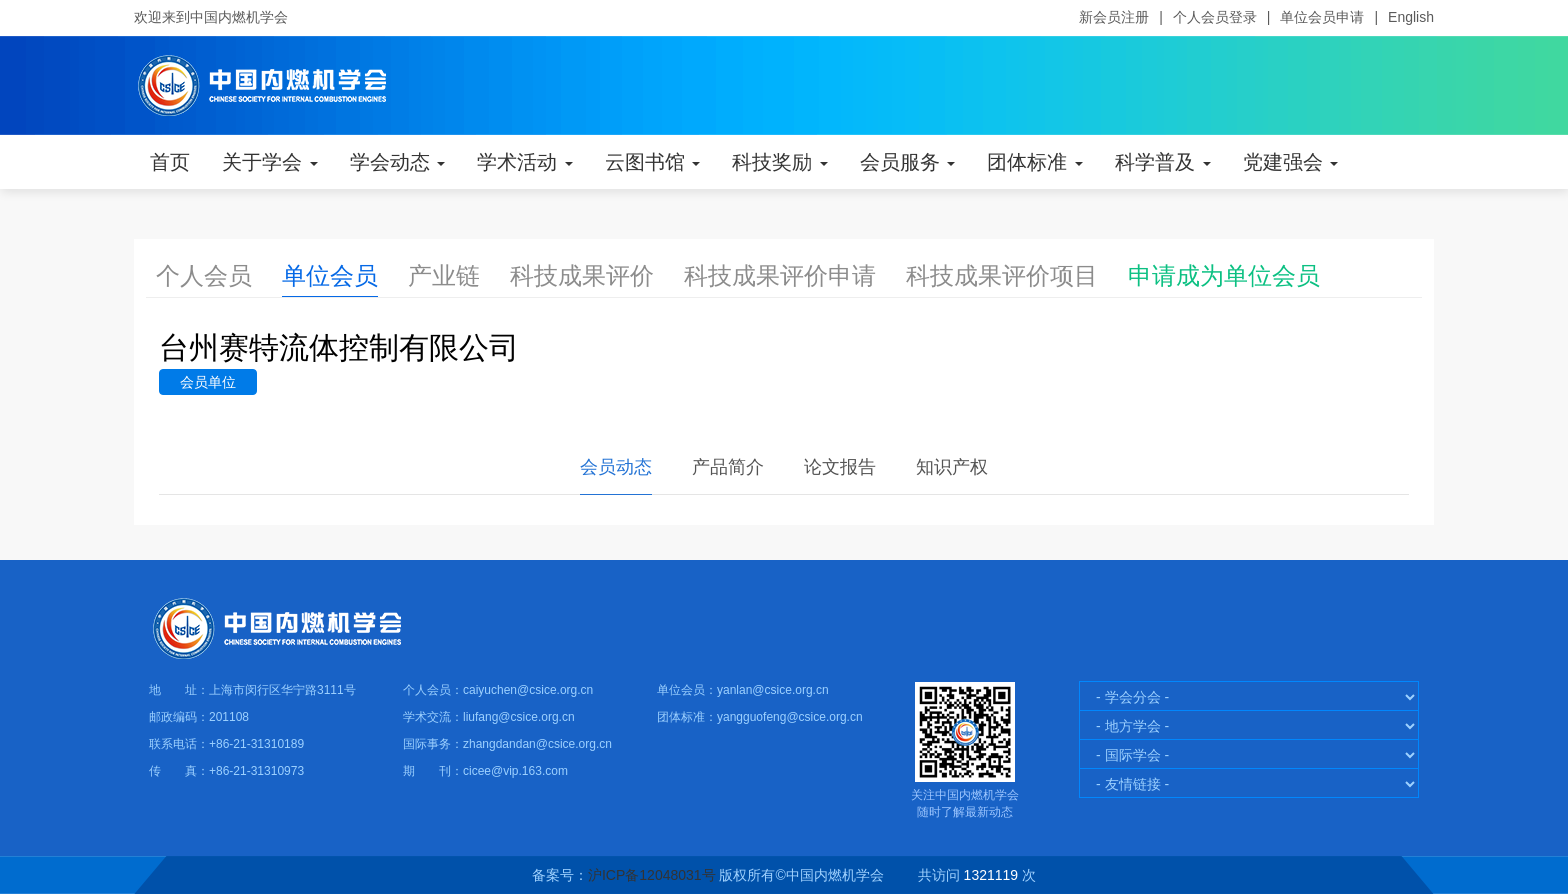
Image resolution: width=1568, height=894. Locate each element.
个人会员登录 (1215, 17)
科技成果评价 (582, 275)
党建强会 (1291, 162)
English (1411, 17)
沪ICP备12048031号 (652, 875)
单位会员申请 (1322, 17)
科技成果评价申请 (780, 275)
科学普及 (1163, 162)
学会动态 (398, 162)
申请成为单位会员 (1224, 275)
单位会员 (330, 275)
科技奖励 (780, 162)
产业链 (444, 275)
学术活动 (525, 162)
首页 (170, 162)
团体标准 (1035, 162)
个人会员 (204, 275)
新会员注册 (1114, 17)
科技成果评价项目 (1002, 275)
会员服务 (908, 162)
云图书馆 (653, 162)
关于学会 (270, 162)
